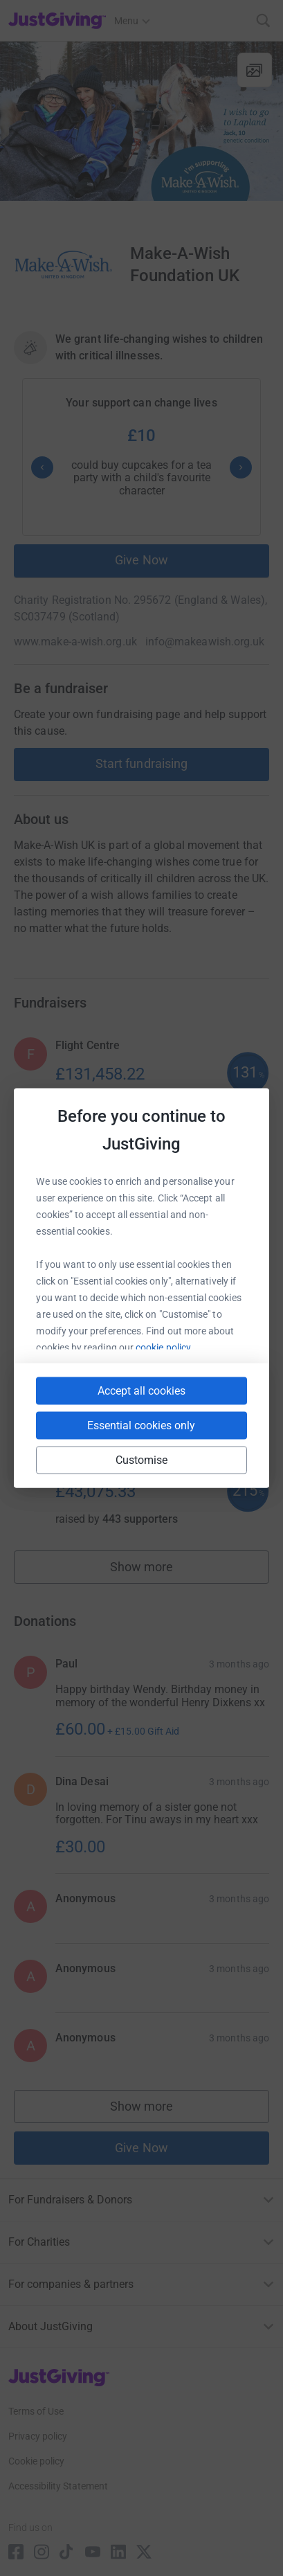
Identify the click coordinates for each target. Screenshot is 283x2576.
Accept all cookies (141, 1390)
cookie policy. (164, 1347)
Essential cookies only (141, 1425)
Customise (142, 1460)
